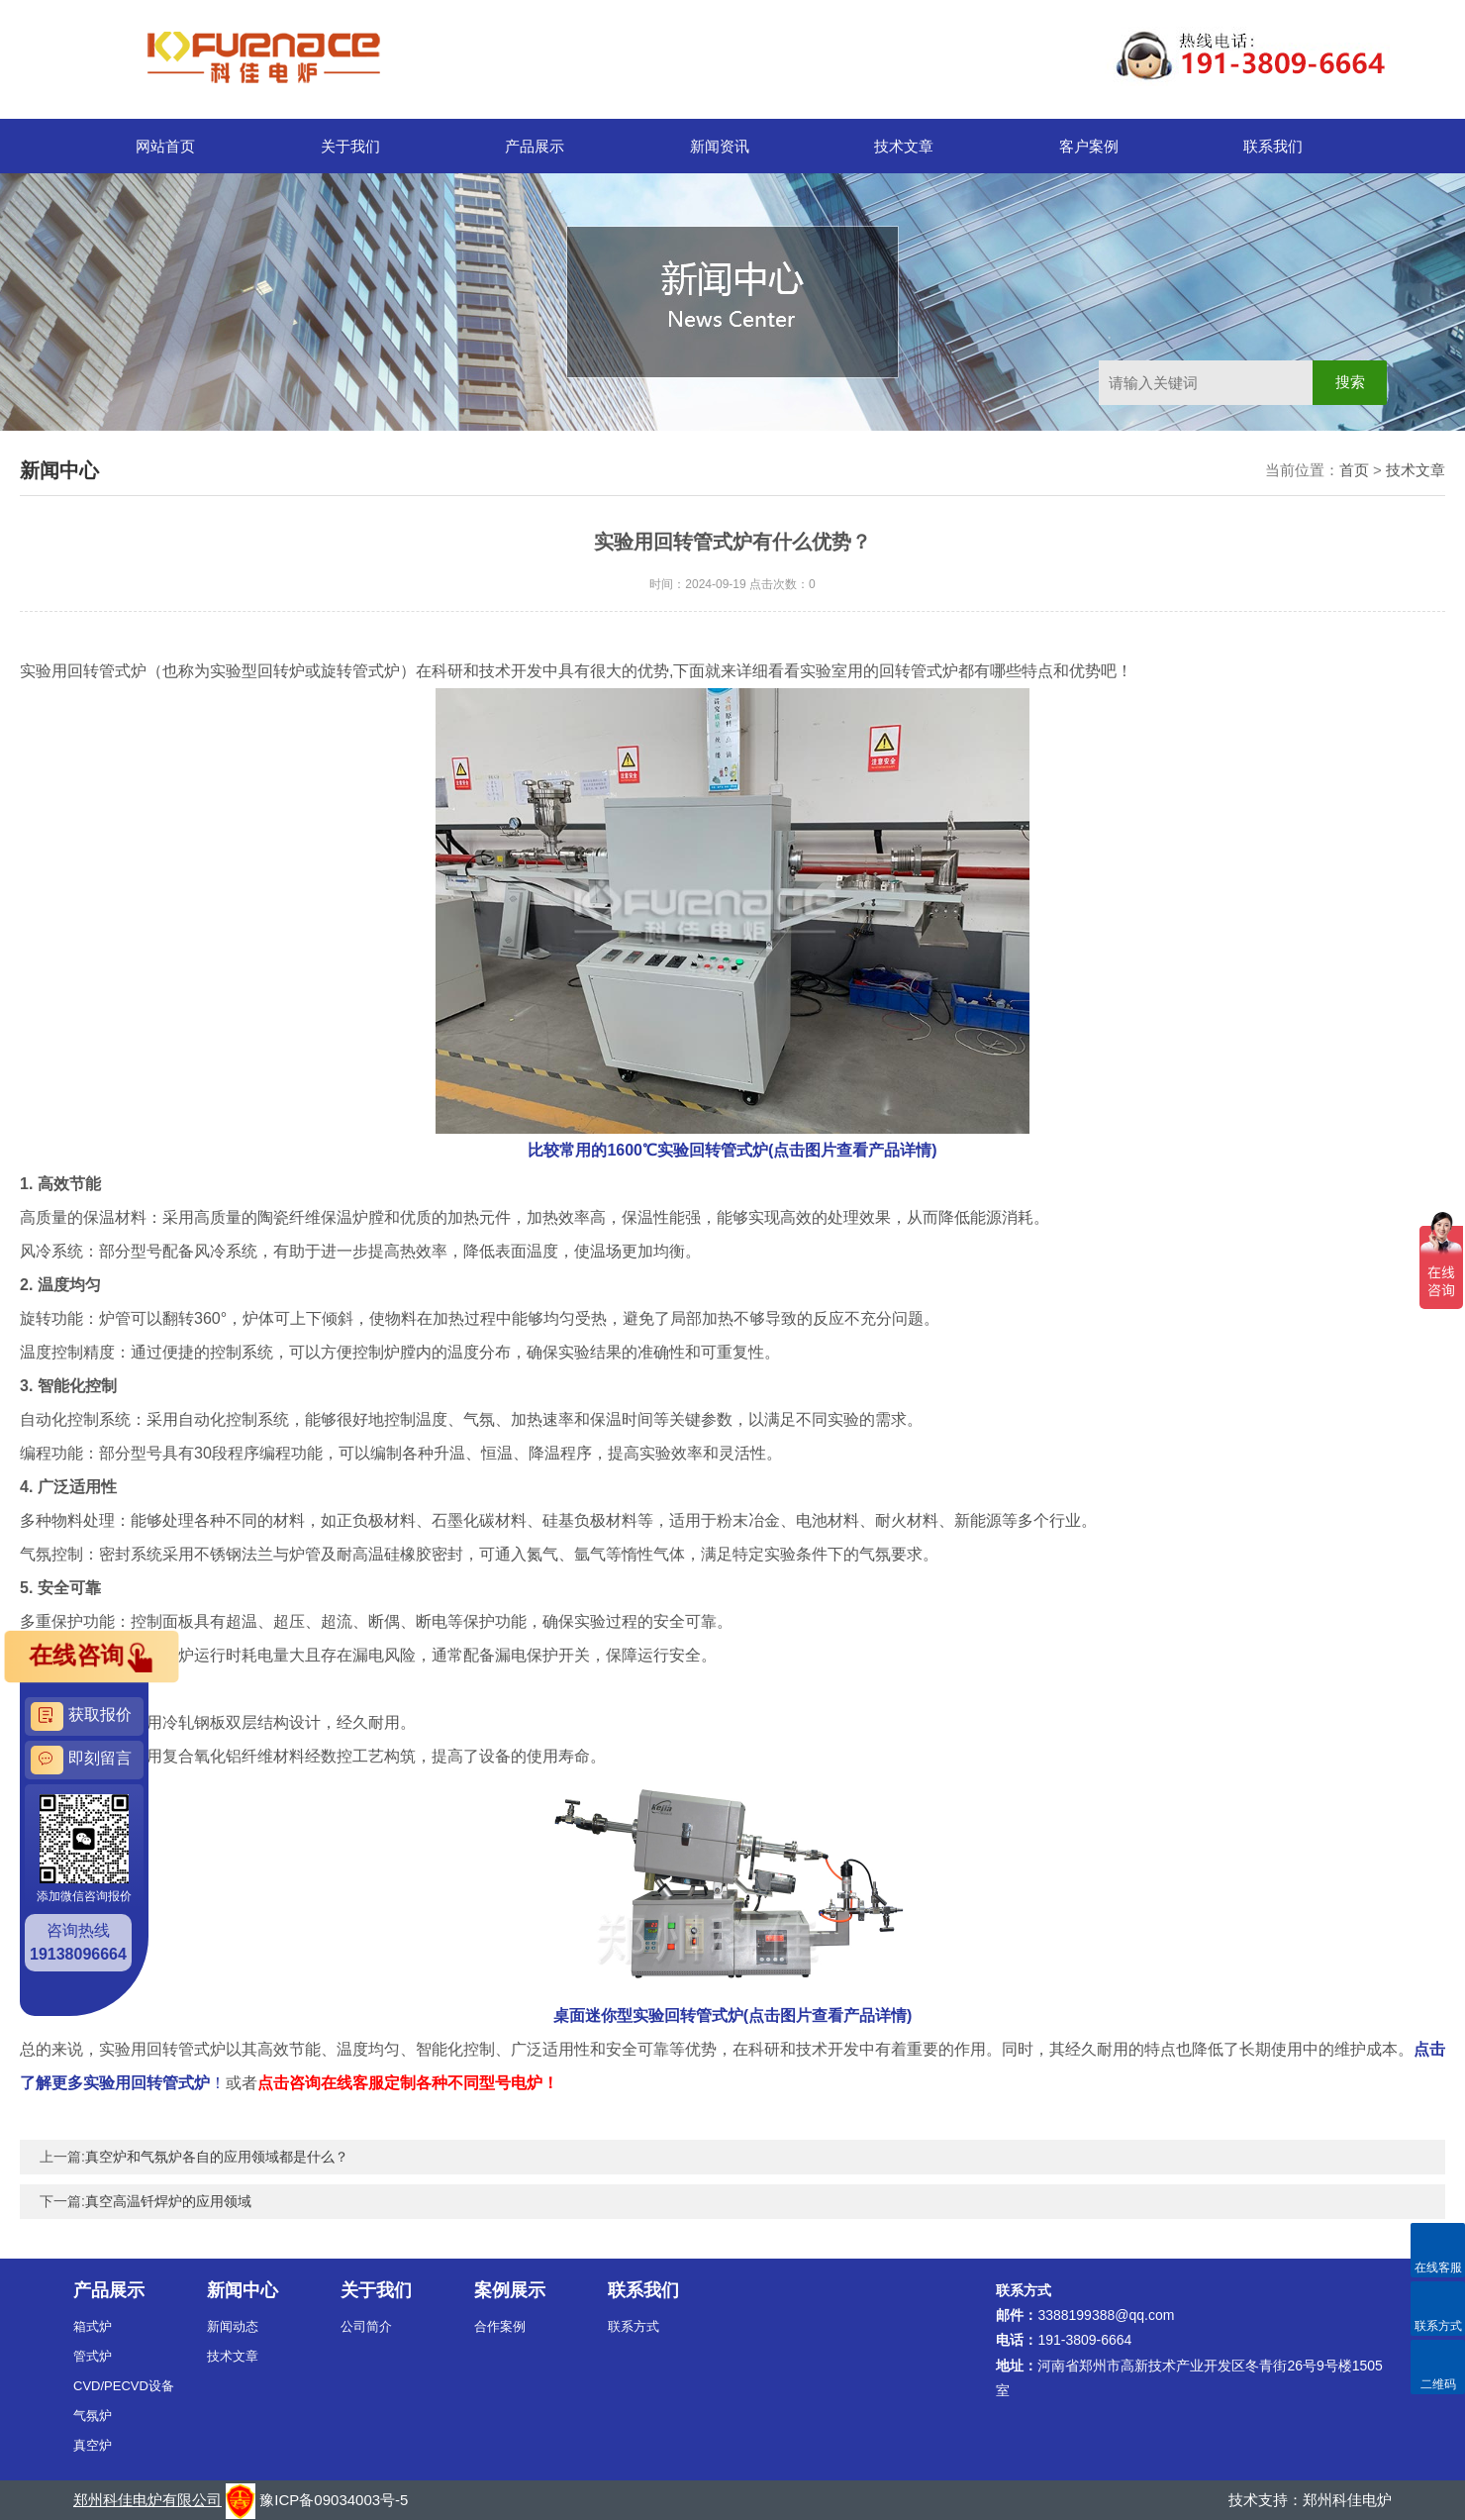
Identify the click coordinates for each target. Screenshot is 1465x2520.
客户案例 (1089, 146)
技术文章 (903, 146)
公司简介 (366, 2326)
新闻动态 (232, 2326)
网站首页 (165, 146)
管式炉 (92, 2356)
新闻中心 (242, 2290)
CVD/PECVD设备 (123, 2385)
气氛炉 (92, 2415)
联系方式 (633, 2326)
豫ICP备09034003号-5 (333, 2499)
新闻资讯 (719, 146)
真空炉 (92, 2445)
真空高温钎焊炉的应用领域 (168, 2201)
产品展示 (534, 146)
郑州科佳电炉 (1347, 2499)
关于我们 (350, 146)
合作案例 (500, 2326)
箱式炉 (92, 2326)
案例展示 (509, 2290)
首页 (1354, 469)
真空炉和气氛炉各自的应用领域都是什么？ (216, 2157)
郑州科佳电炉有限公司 (147, 2499)
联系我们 (1273, 146)
